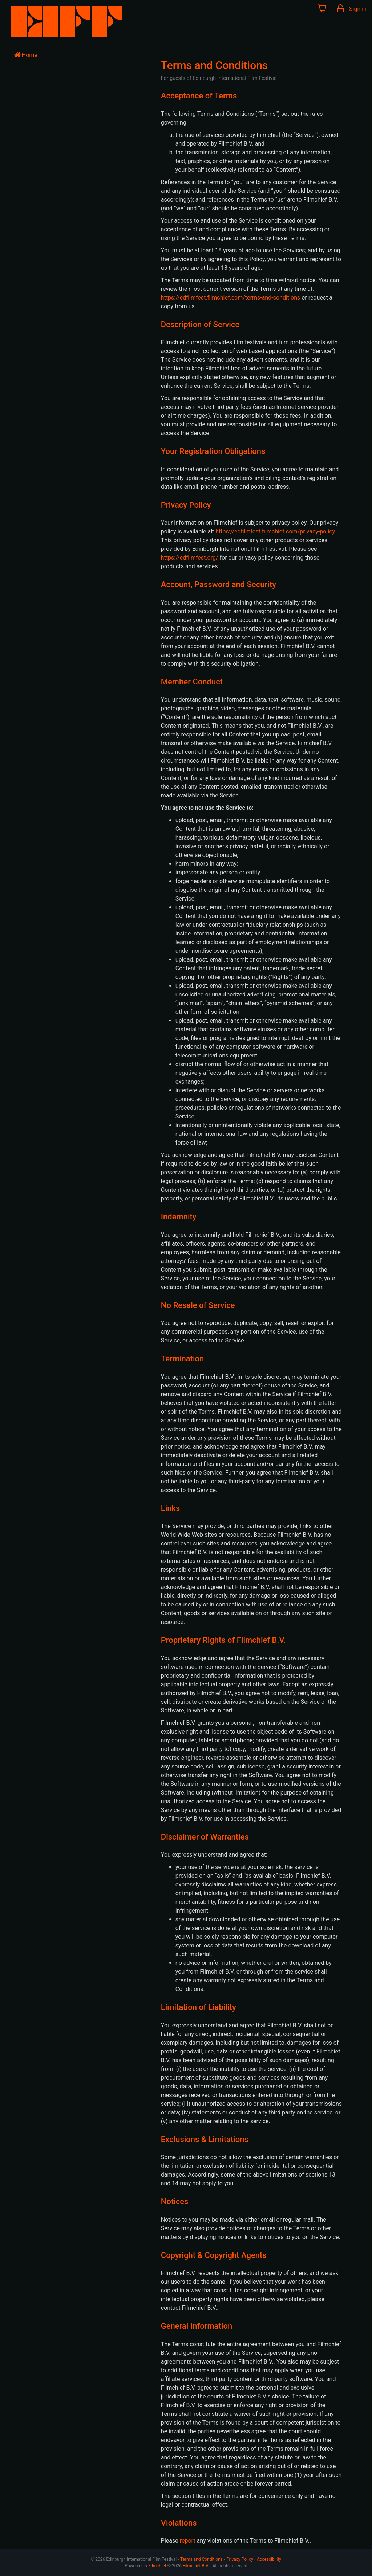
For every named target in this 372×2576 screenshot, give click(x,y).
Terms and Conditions (201, 2559)
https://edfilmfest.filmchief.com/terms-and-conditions (230, 297)
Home (25, 55)
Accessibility (269, 2559)
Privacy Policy (239, 2559)
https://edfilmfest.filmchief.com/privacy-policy (275, 531)
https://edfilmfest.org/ (189, 557)
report (187, 2540)
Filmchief (157, 2565)
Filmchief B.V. (196, 2565)
